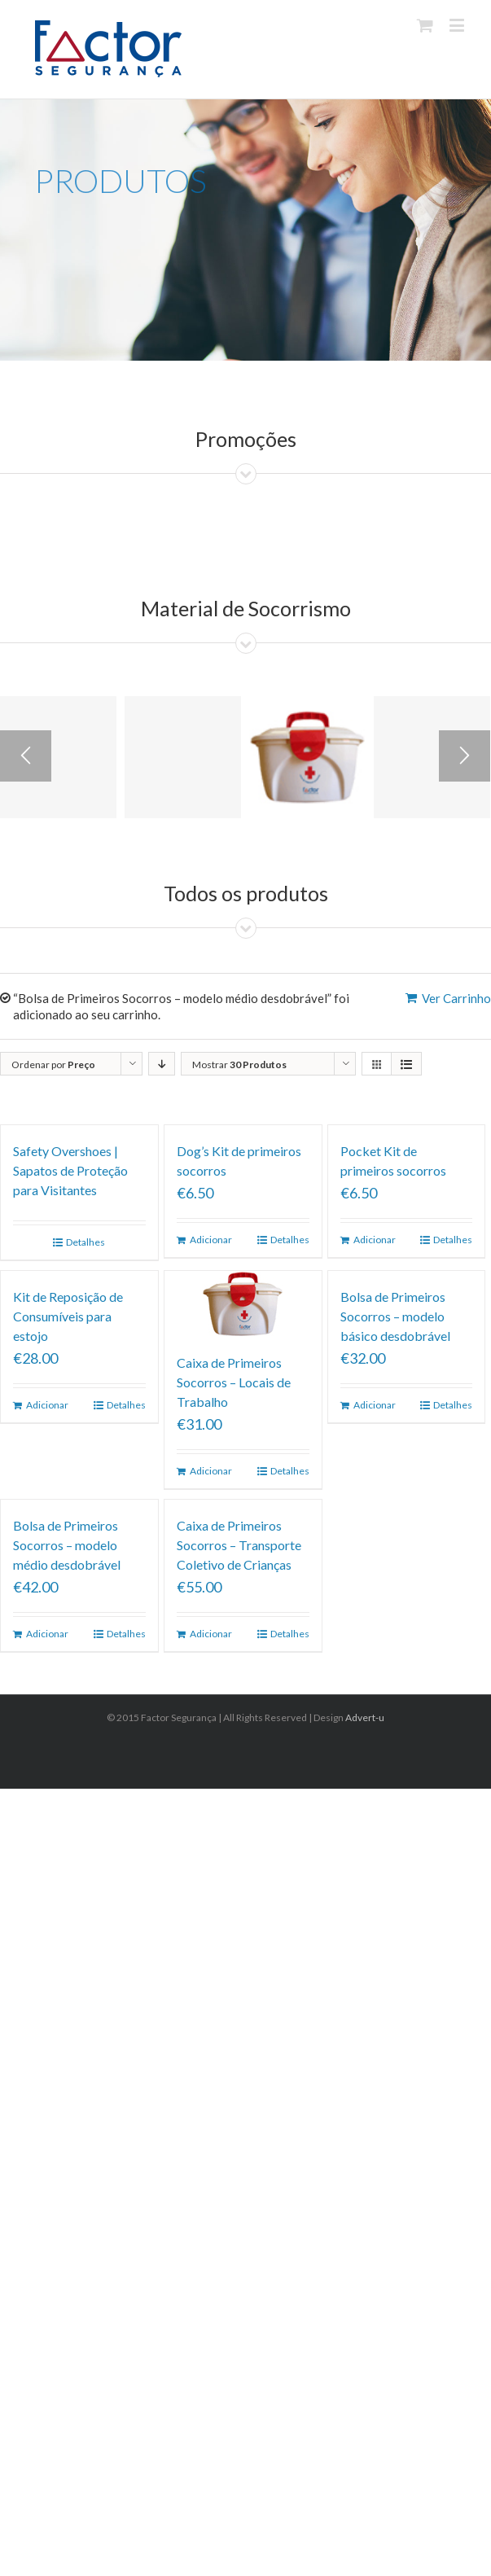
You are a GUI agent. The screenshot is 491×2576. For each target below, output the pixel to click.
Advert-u (364, 1717)
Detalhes (85, 1242)
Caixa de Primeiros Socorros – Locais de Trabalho (234, 1382)
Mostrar (239, 1064)
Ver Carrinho (456, 998)
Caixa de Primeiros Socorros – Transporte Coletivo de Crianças (239, 1545)
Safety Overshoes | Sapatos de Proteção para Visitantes (70, 1170)
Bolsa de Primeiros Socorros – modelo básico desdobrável (395, 1316)
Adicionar (211, 1239)
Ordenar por (53, 1064)
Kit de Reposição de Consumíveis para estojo (68, 1316)
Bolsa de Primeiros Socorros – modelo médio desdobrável (67, 1545)
